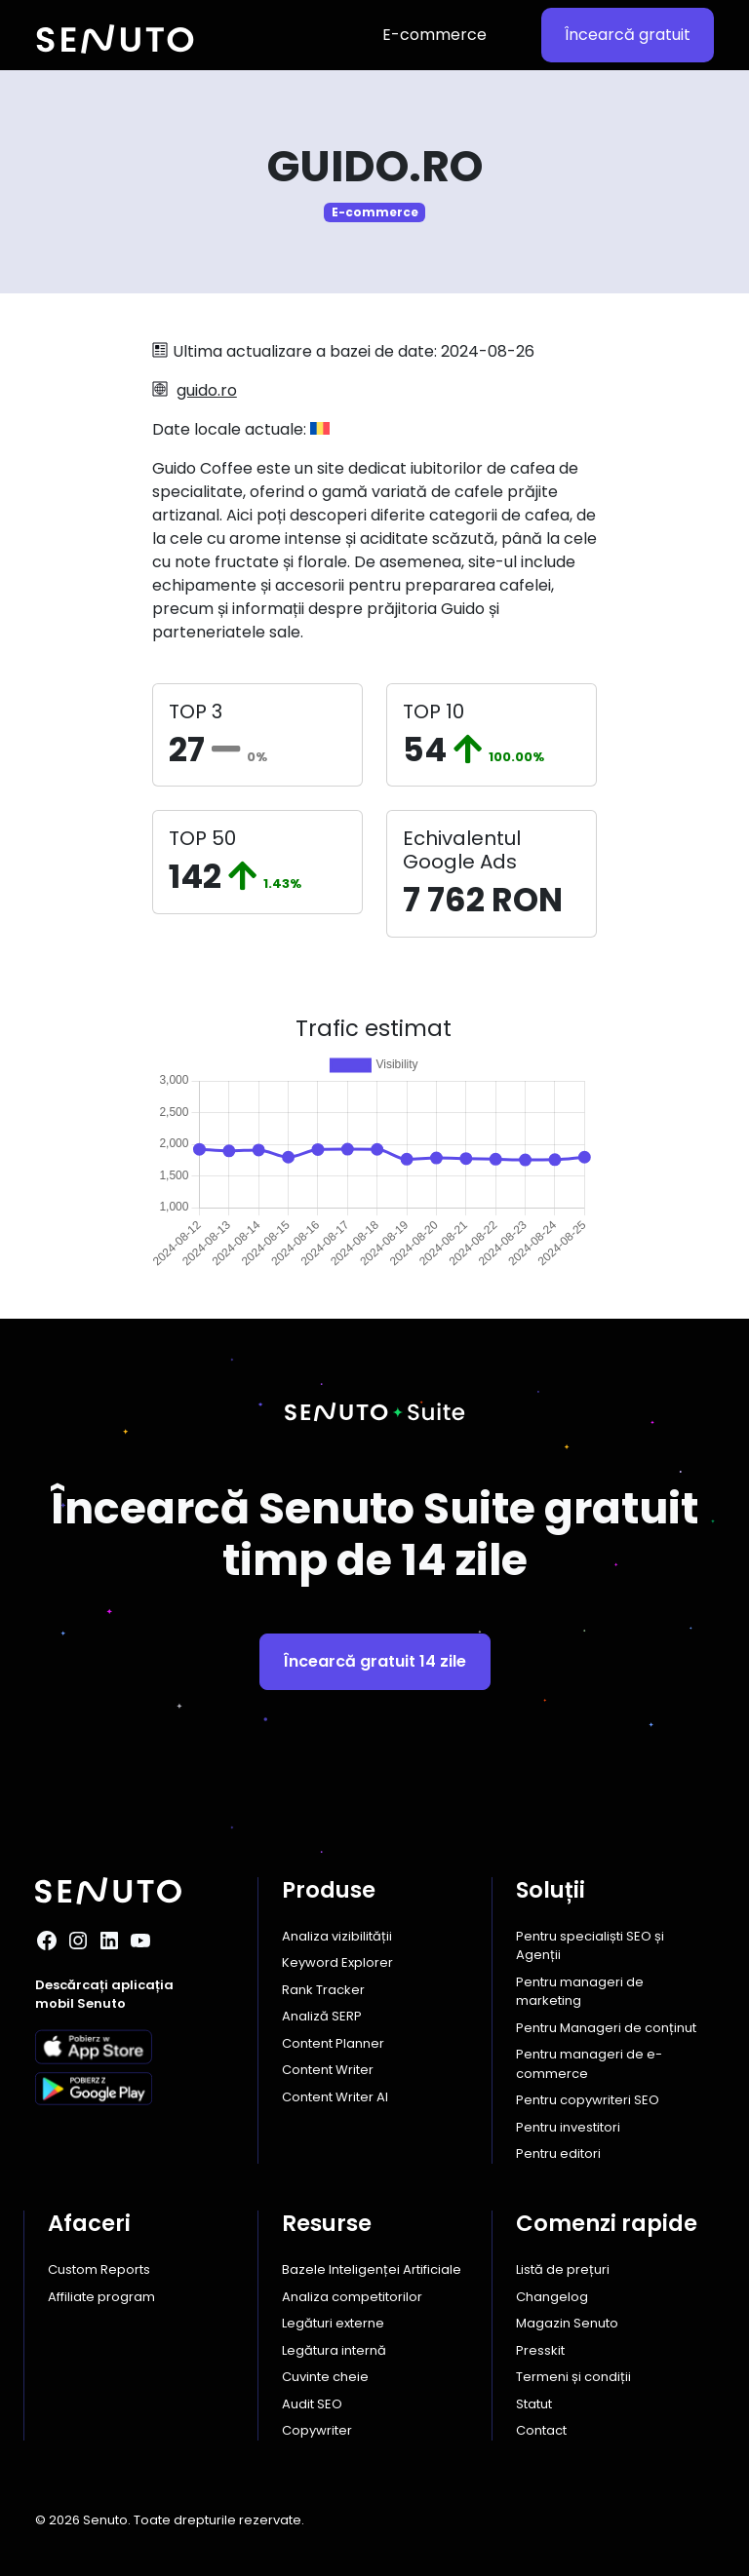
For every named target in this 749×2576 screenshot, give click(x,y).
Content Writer (328, 2069)
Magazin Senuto (567, 2323)
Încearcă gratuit (627, 34)
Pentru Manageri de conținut (606, 2028)
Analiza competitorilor (352, 2297)
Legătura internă (334, 2350)
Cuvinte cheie (325, 2376)
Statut (534, 2404)
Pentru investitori (568, 2127)
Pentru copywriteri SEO (587, 2100)
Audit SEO (312, 2404)
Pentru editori (558, 2153)
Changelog (552, 2297)
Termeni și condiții (573, 2376)
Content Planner (333, 2043)
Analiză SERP (322, 2016)
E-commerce (434, 34)
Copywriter (317, 2430)
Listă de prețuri (563, 2269)
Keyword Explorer (337, 1962)
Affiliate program (101, 2297)
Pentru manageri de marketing (580, 1992)
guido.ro (207, 390)
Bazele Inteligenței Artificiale (371, 2269)
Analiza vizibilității (337, 1936)
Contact (541, 2430)
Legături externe (333, 2323)
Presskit (540, 2350)
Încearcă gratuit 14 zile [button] (375, 1661)
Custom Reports (99, 2269)
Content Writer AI (335, 2097)
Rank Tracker (323, 1989)
